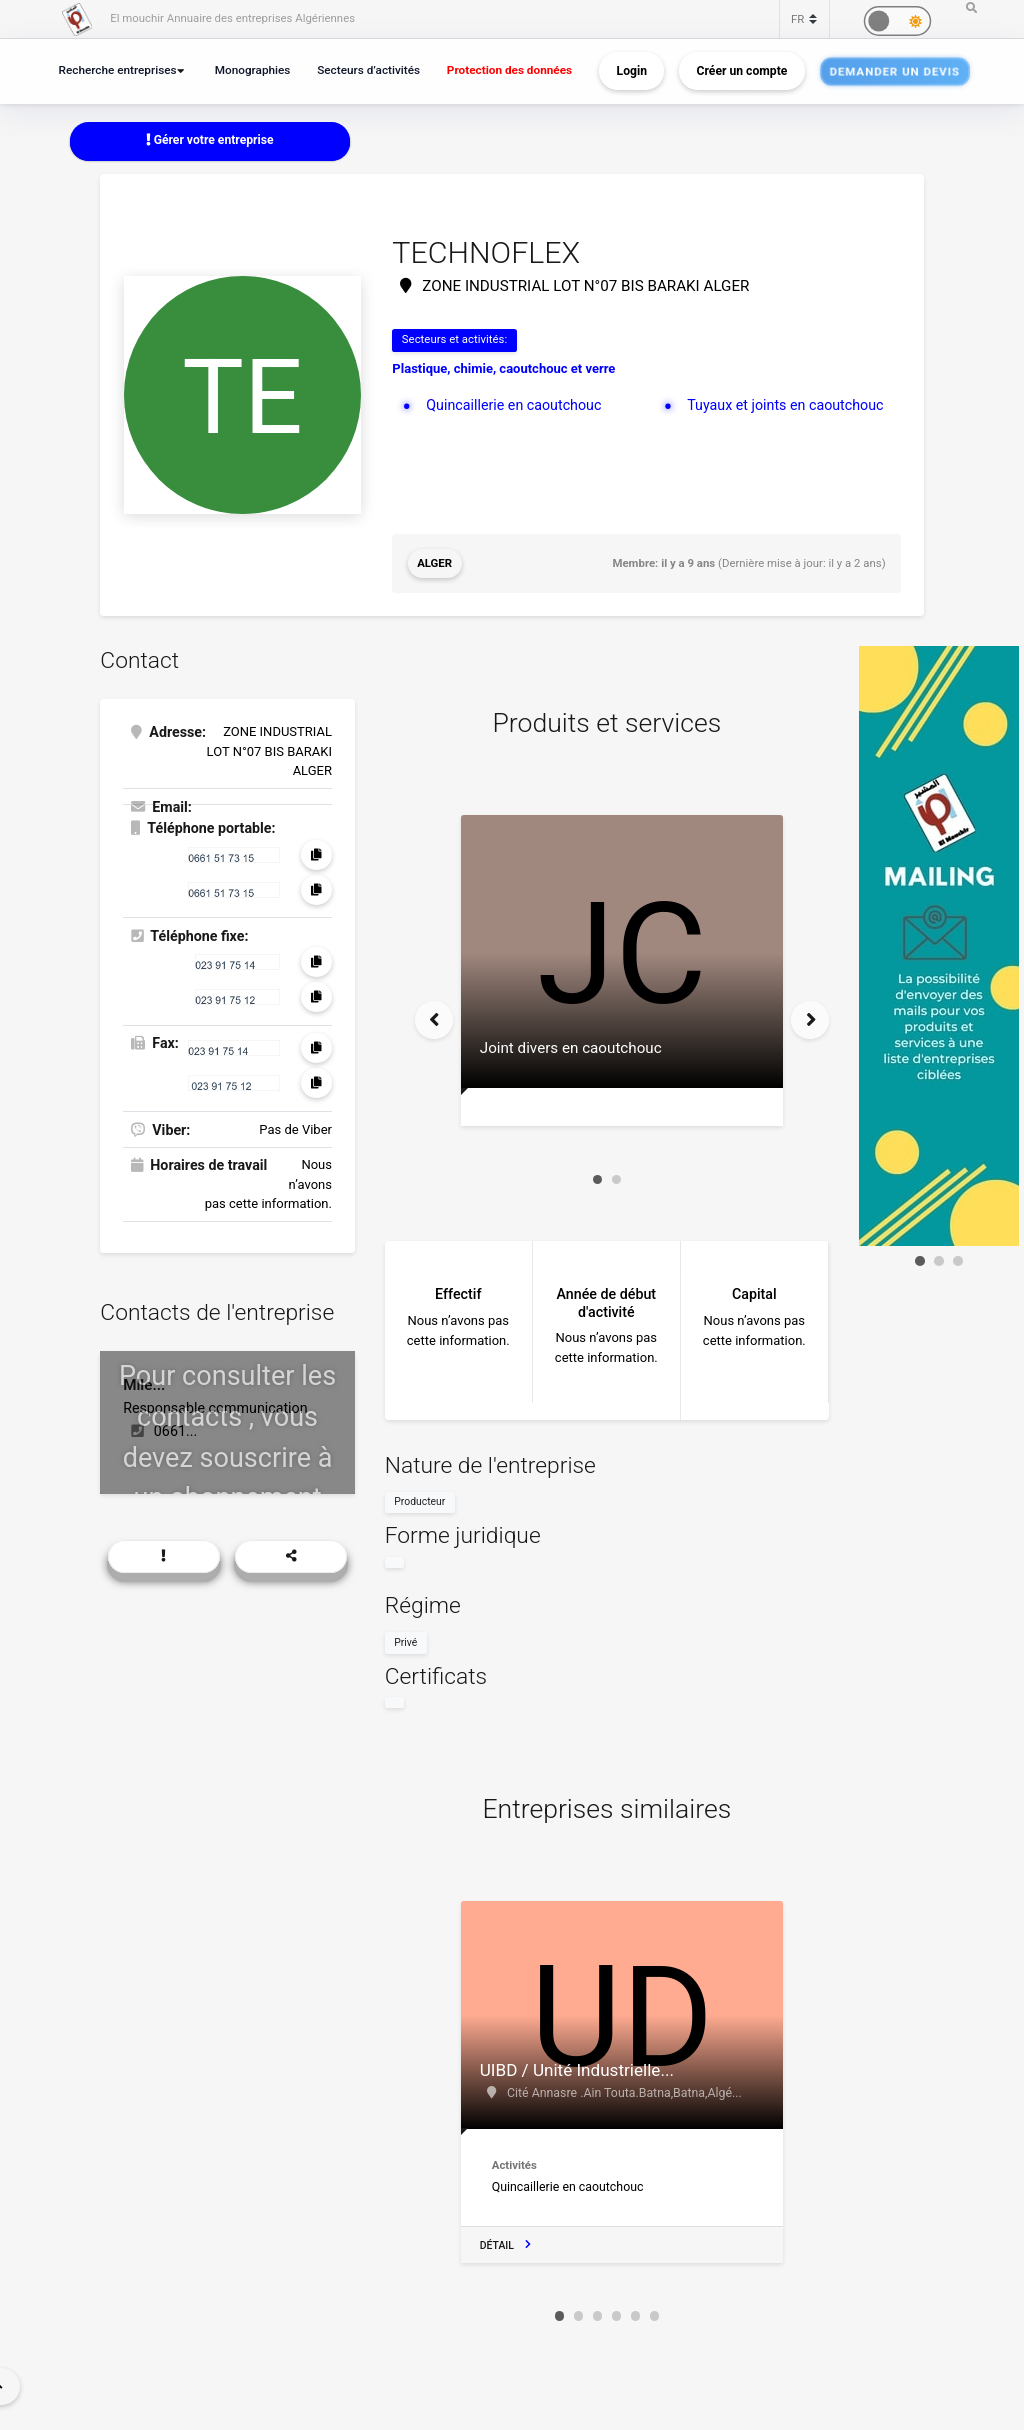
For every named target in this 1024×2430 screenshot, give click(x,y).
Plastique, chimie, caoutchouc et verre (503, 368)
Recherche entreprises (118, 70)
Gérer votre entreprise (210, 140)
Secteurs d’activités (368, 70)
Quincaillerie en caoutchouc (513, 405)
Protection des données (509, 70)
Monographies (253, 70)
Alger (434, 563)
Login (632, 71)
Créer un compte (742, 71)
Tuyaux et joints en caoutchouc (785, 405)
